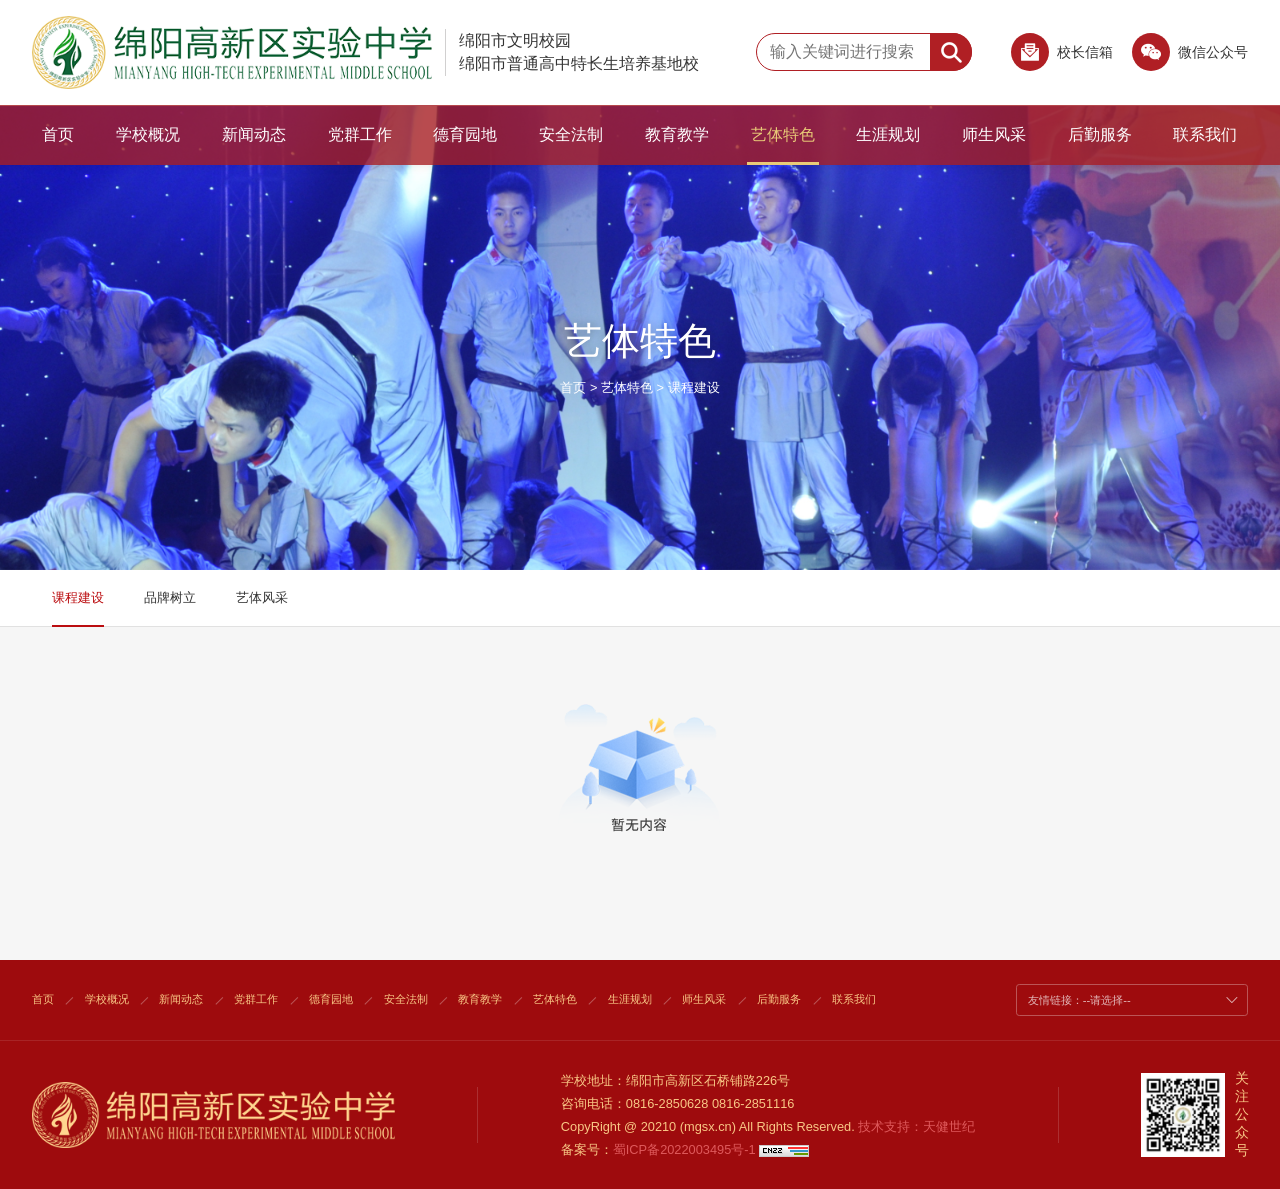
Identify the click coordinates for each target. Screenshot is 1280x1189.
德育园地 (465, 134)
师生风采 (994, 134)
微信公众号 (1190, 57)
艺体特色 (783, 134)
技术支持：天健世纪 (916, 1126)
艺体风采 (262, 597)
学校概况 (148, 134)
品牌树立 (170, 597)
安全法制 (571, 134)
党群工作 (360, 134)
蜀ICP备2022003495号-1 (684, 1149)
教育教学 (677, 134)
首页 (58, 134)
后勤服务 (1100, 134)
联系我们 (1205, 134)
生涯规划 (888, 134)
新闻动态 (254, 134)
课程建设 (694, 387)
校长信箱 (1085, 52)
